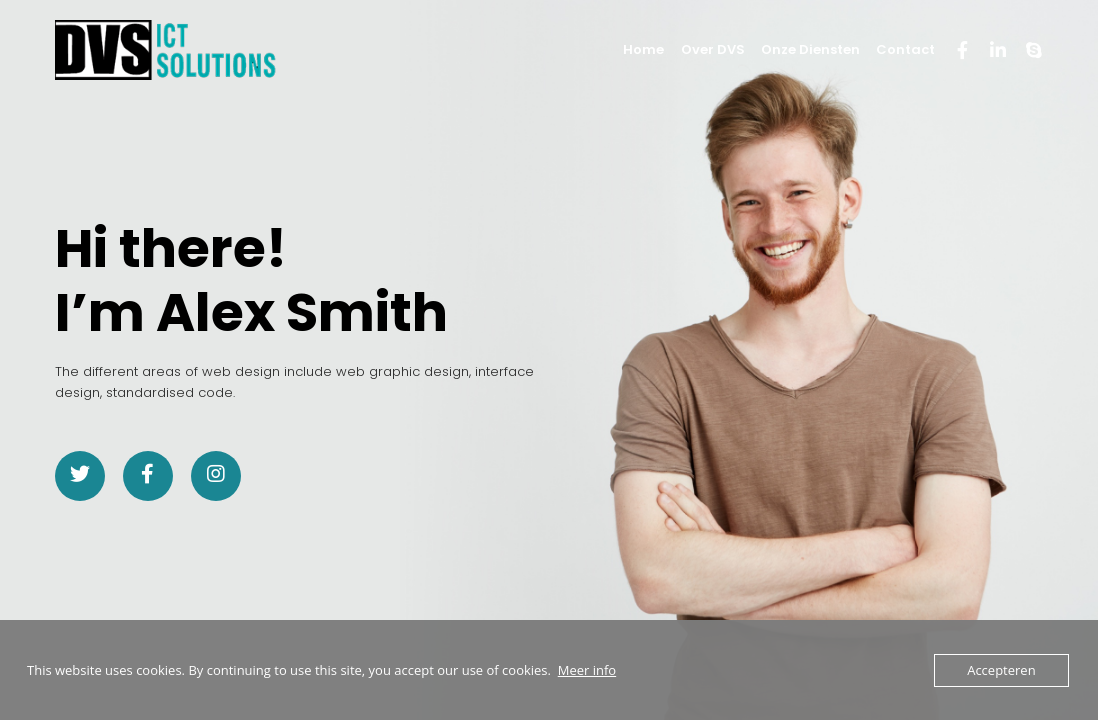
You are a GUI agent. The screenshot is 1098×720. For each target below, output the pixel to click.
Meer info (587, 670)
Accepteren (1001, 670)
